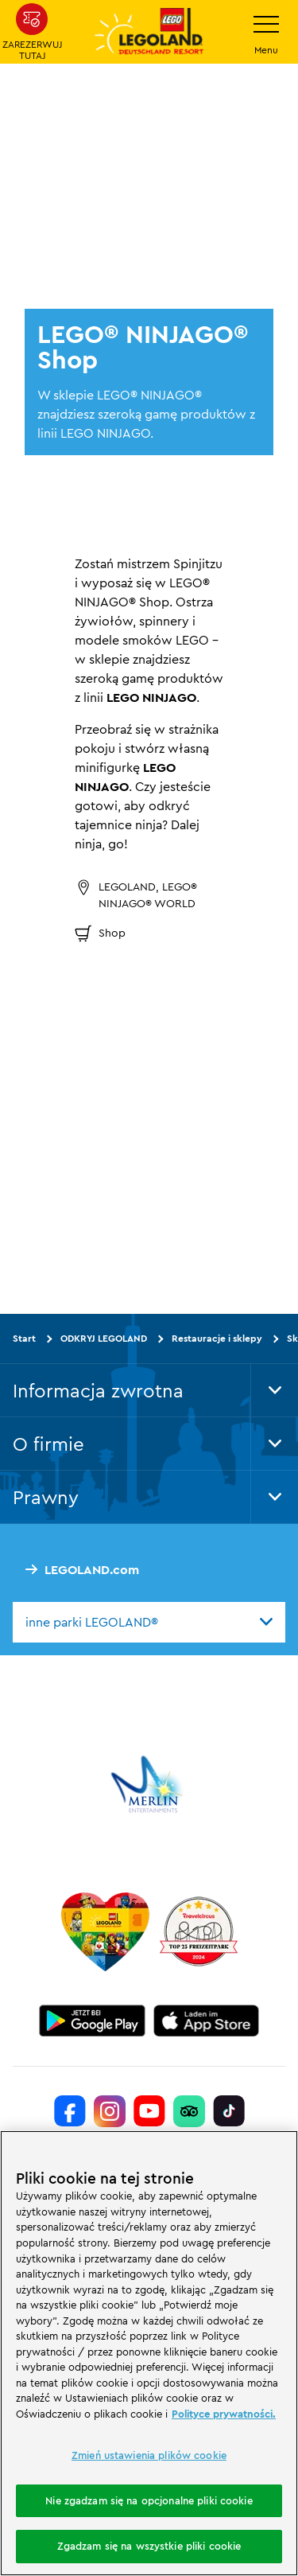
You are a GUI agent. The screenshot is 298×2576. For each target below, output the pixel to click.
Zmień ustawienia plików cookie (149, 2455)
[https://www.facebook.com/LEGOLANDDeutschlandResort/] (70, 2111)
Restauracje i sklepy (217, 1338)
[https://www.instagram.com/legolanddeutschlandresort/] (110, 2111)
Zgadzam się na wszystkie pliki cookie (149, 2545)
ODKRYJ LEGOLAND (103, 1338)
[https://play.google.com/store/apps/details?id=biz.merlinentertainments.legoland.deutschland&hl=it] (92, 2020)
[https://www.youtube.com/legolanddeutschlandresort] (149, 2111)
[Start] (105, 1931)
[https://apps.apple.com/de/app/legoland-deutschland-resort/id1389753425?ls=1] (206, 2020)
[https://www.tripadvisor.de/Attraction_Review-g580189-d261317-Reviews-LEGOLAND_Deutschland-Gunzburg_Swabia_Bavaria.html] (189, 2111)
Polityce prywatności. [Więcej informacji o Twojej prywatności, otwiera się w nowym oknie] (224, 2413)
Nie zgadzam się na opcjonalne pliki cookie (148, 2500)
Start (24, 1338)
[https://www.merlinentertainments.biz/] (149, 1784)
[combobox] (149, 1622)
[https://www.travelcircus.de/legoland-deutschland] (198, 1931)
